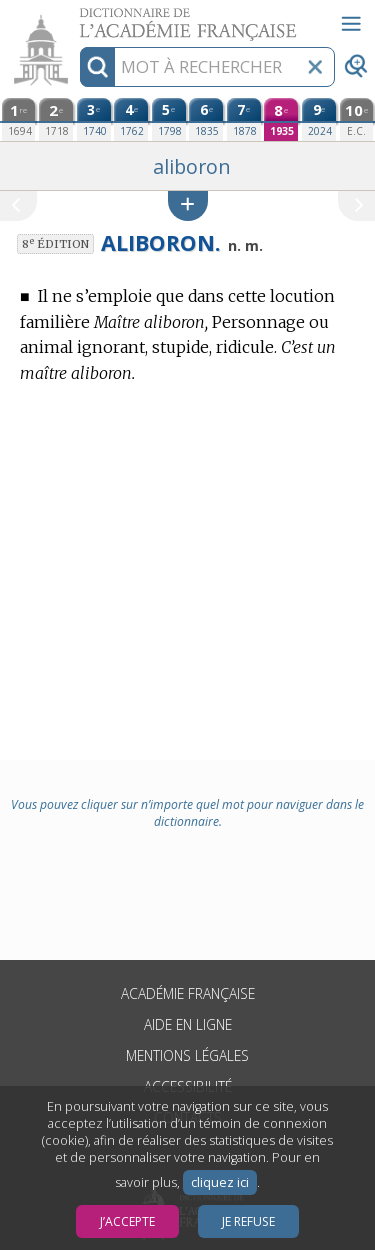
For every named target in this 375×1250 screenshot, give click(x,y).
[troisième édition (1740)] (94, 119)
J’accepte (127, 1221)
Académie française (188, 993)
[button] (188, 205)
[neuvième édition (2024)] (319, 119)
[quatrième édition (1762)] (131, 119)
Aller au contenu (78, 17)
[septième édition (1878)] (244, 119)
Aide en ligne (188, 1024)
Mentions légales (187, 1055)
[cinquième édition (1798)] (169, 119)
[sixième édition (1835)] (206, 119)
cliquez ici (220, 1182)
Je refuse (248, 1221)
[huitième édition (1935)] (281, 119)
